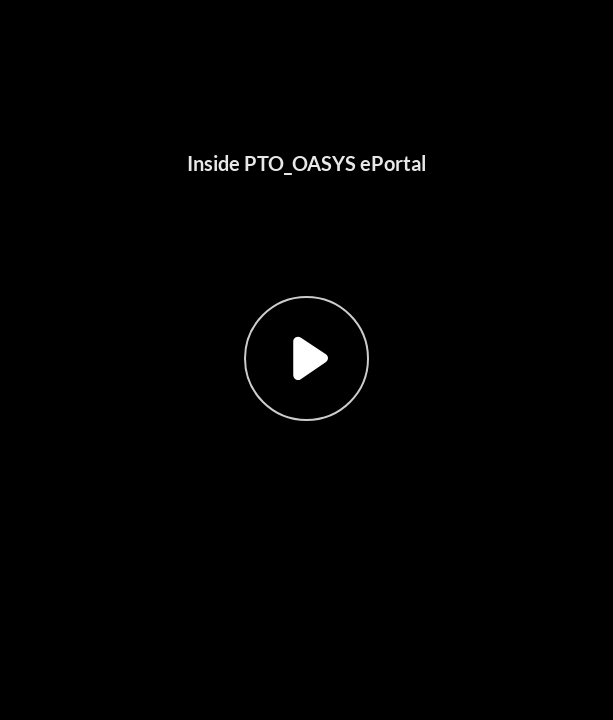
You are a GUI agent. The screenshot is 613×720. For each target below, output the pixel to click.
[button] (306, 360)
